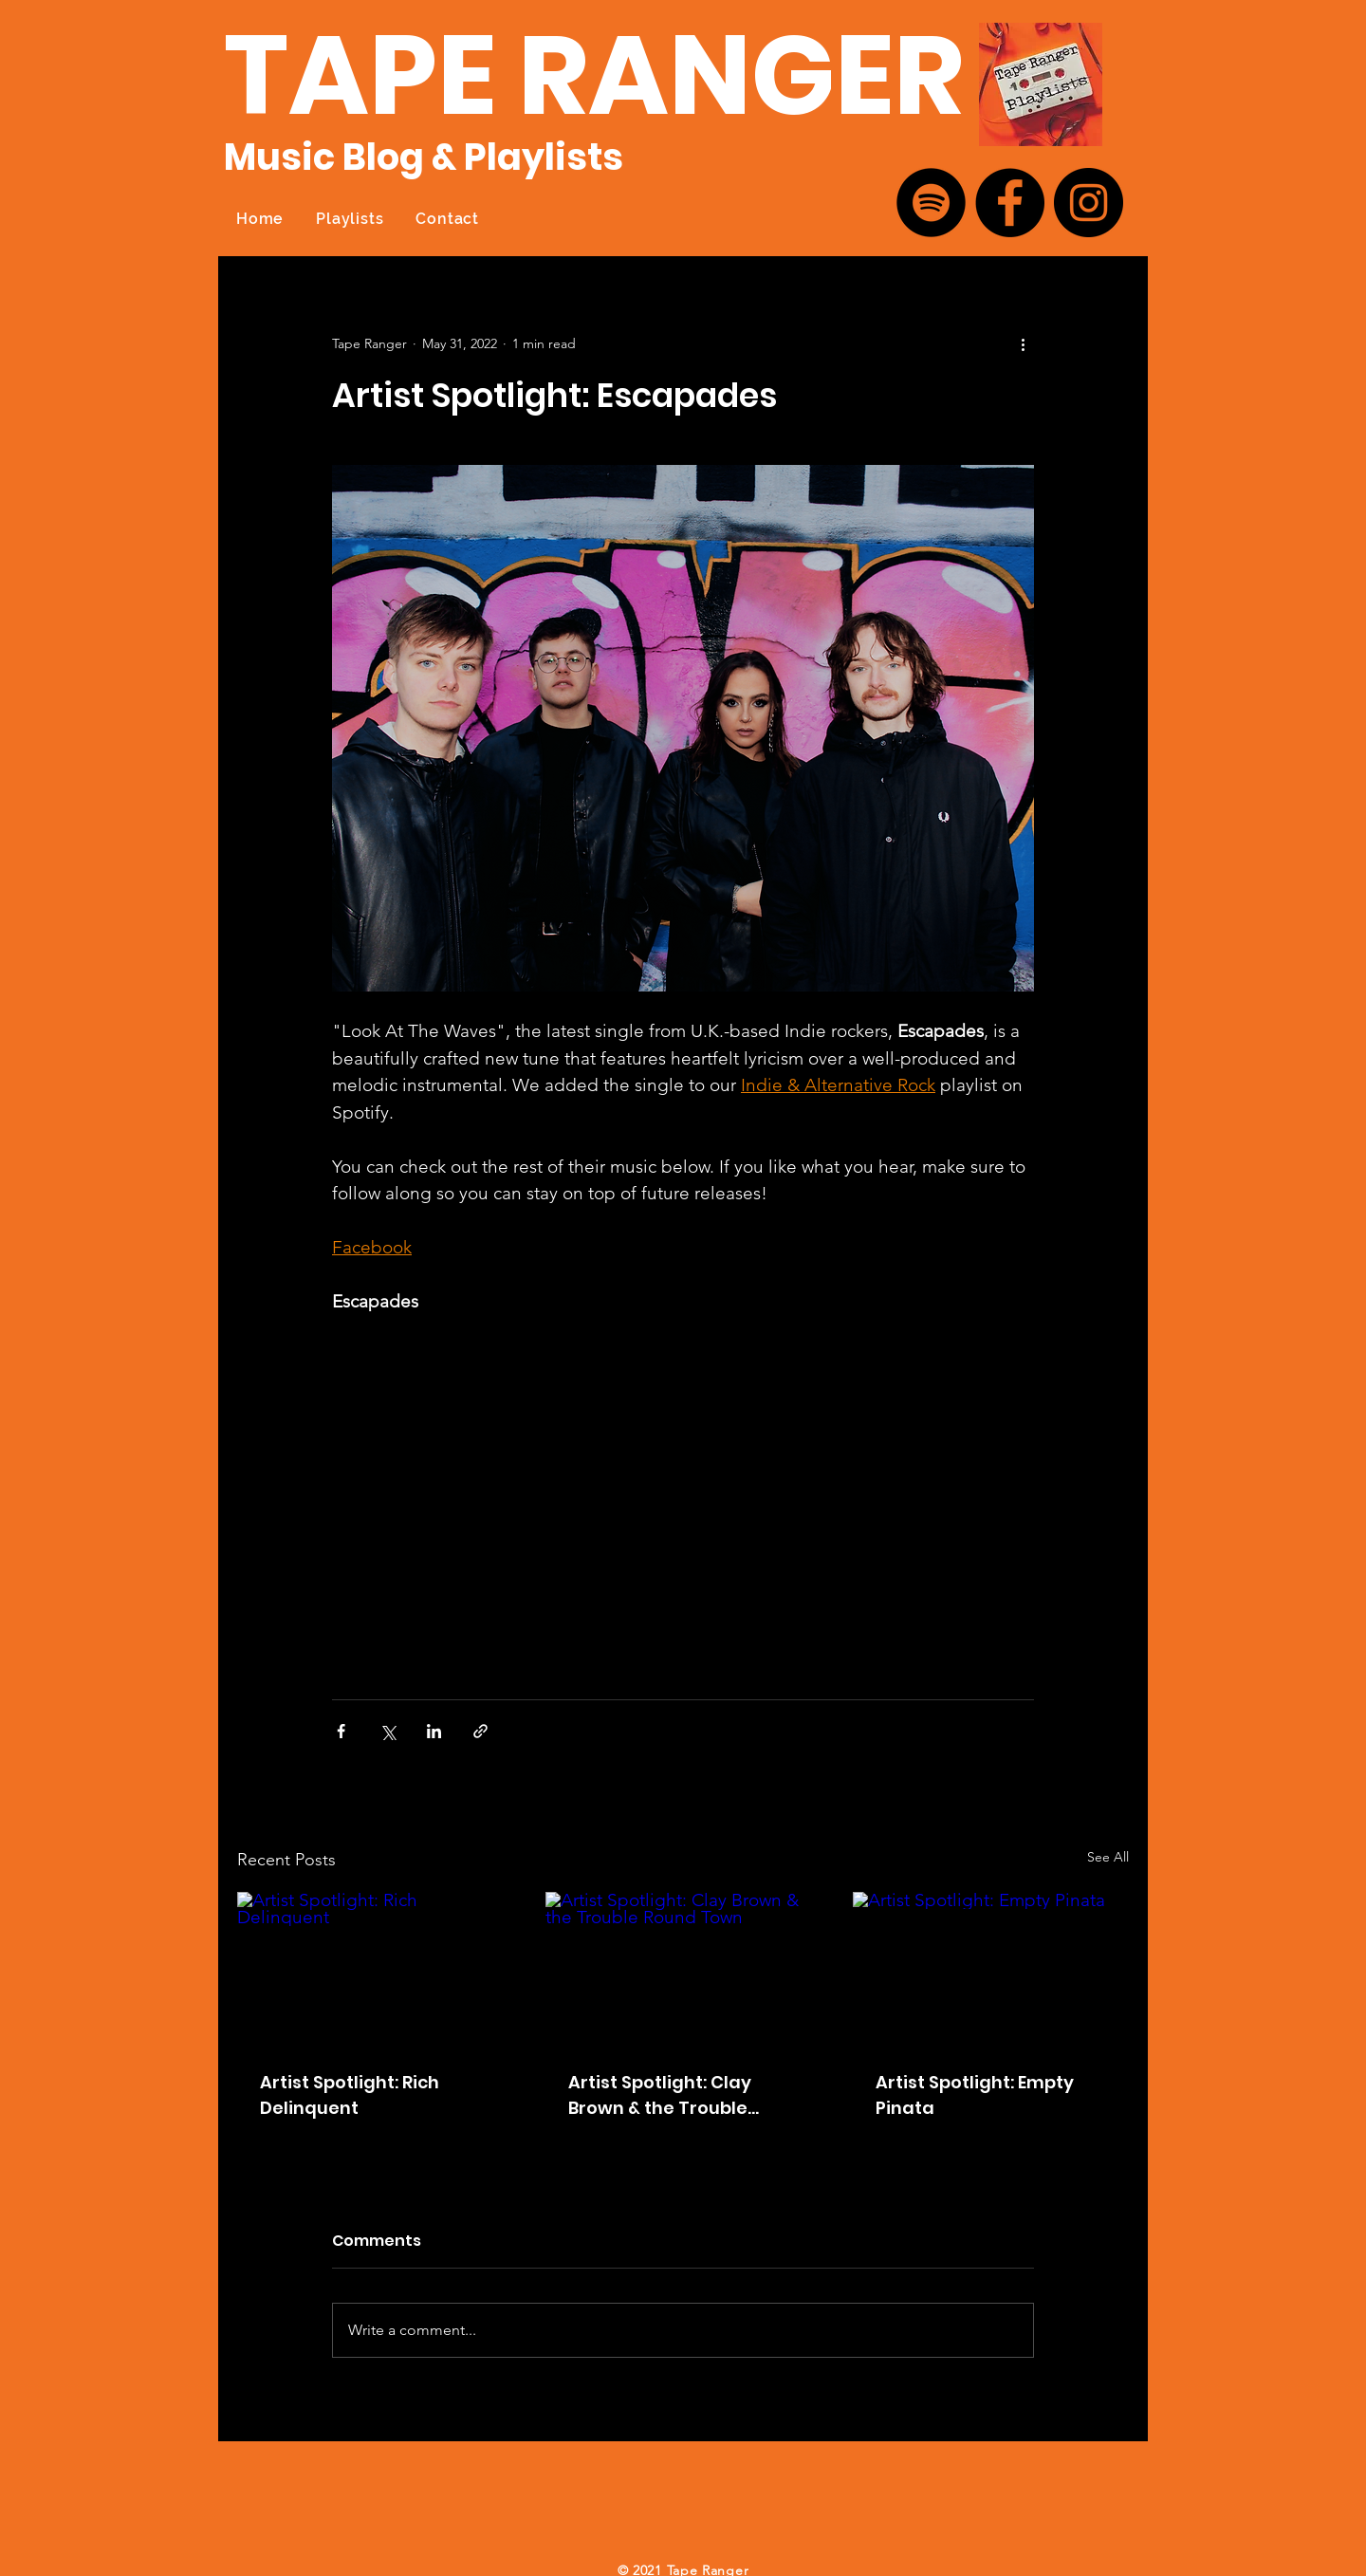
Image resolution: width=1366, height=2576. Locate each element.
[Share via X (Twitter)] (387, 1731)
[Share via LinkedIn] (434, 1731)
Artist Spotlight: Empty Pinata (975, 2095)
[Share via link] (480, 1731)
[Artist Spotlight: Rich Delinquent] (375, 1969)
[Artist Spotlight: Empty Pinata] (991, 1969)
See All (1108, 1856)
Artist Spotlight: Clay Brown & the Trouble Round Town (659, 2095)
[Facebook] (1009, 202)
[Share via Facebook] (341, 1731)
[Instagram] (1088, 202)
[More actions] (1022, 343)
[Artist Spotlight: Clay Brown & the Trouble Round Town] (683, 1970)
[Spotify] (931, 202)
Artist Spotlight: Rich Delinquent (349, 2095)
